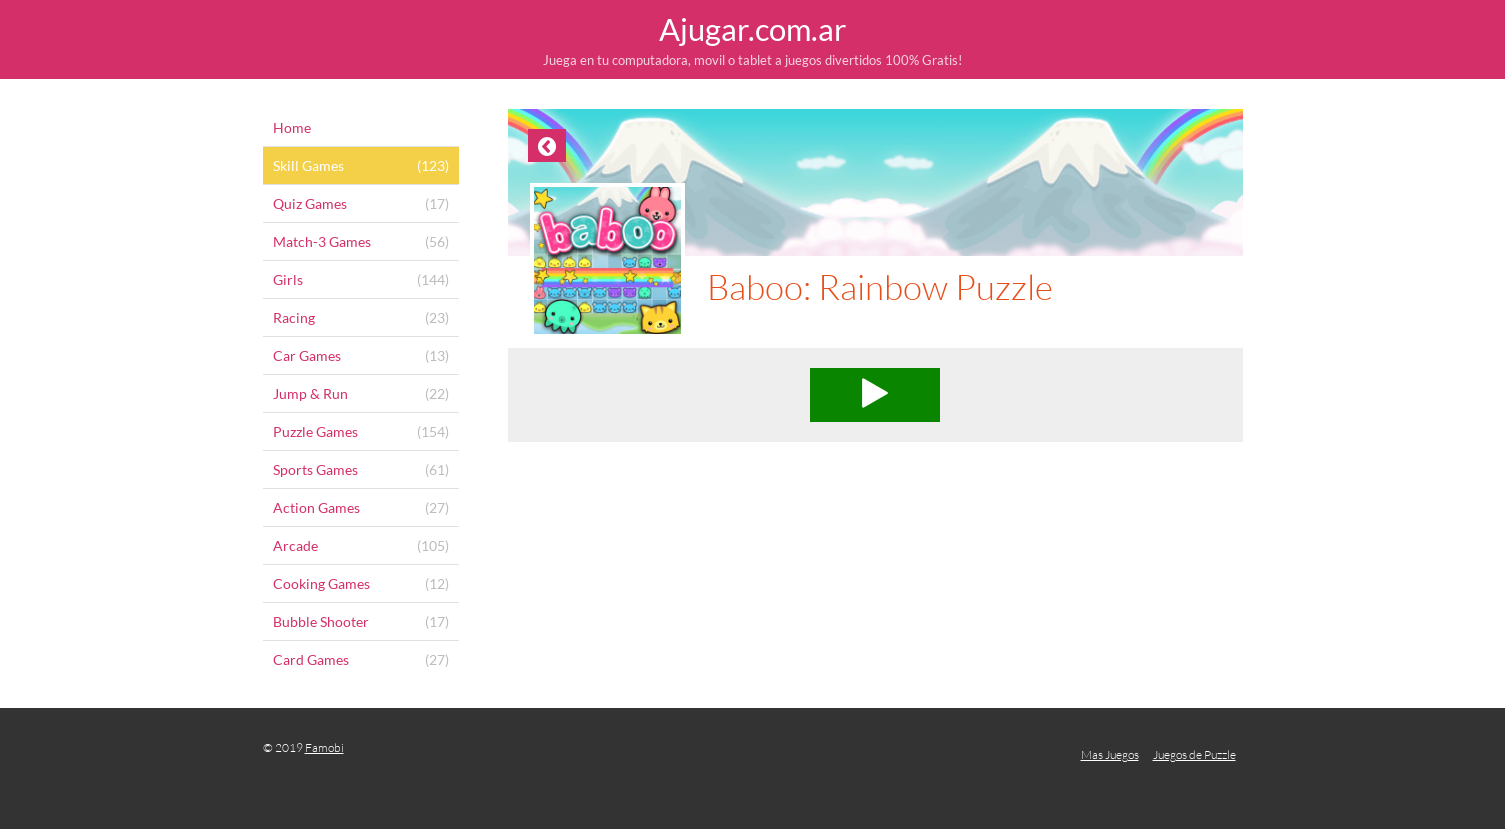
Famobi (324, 747)
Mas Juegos (1110, 754)
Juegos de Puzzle (1194, 754)
